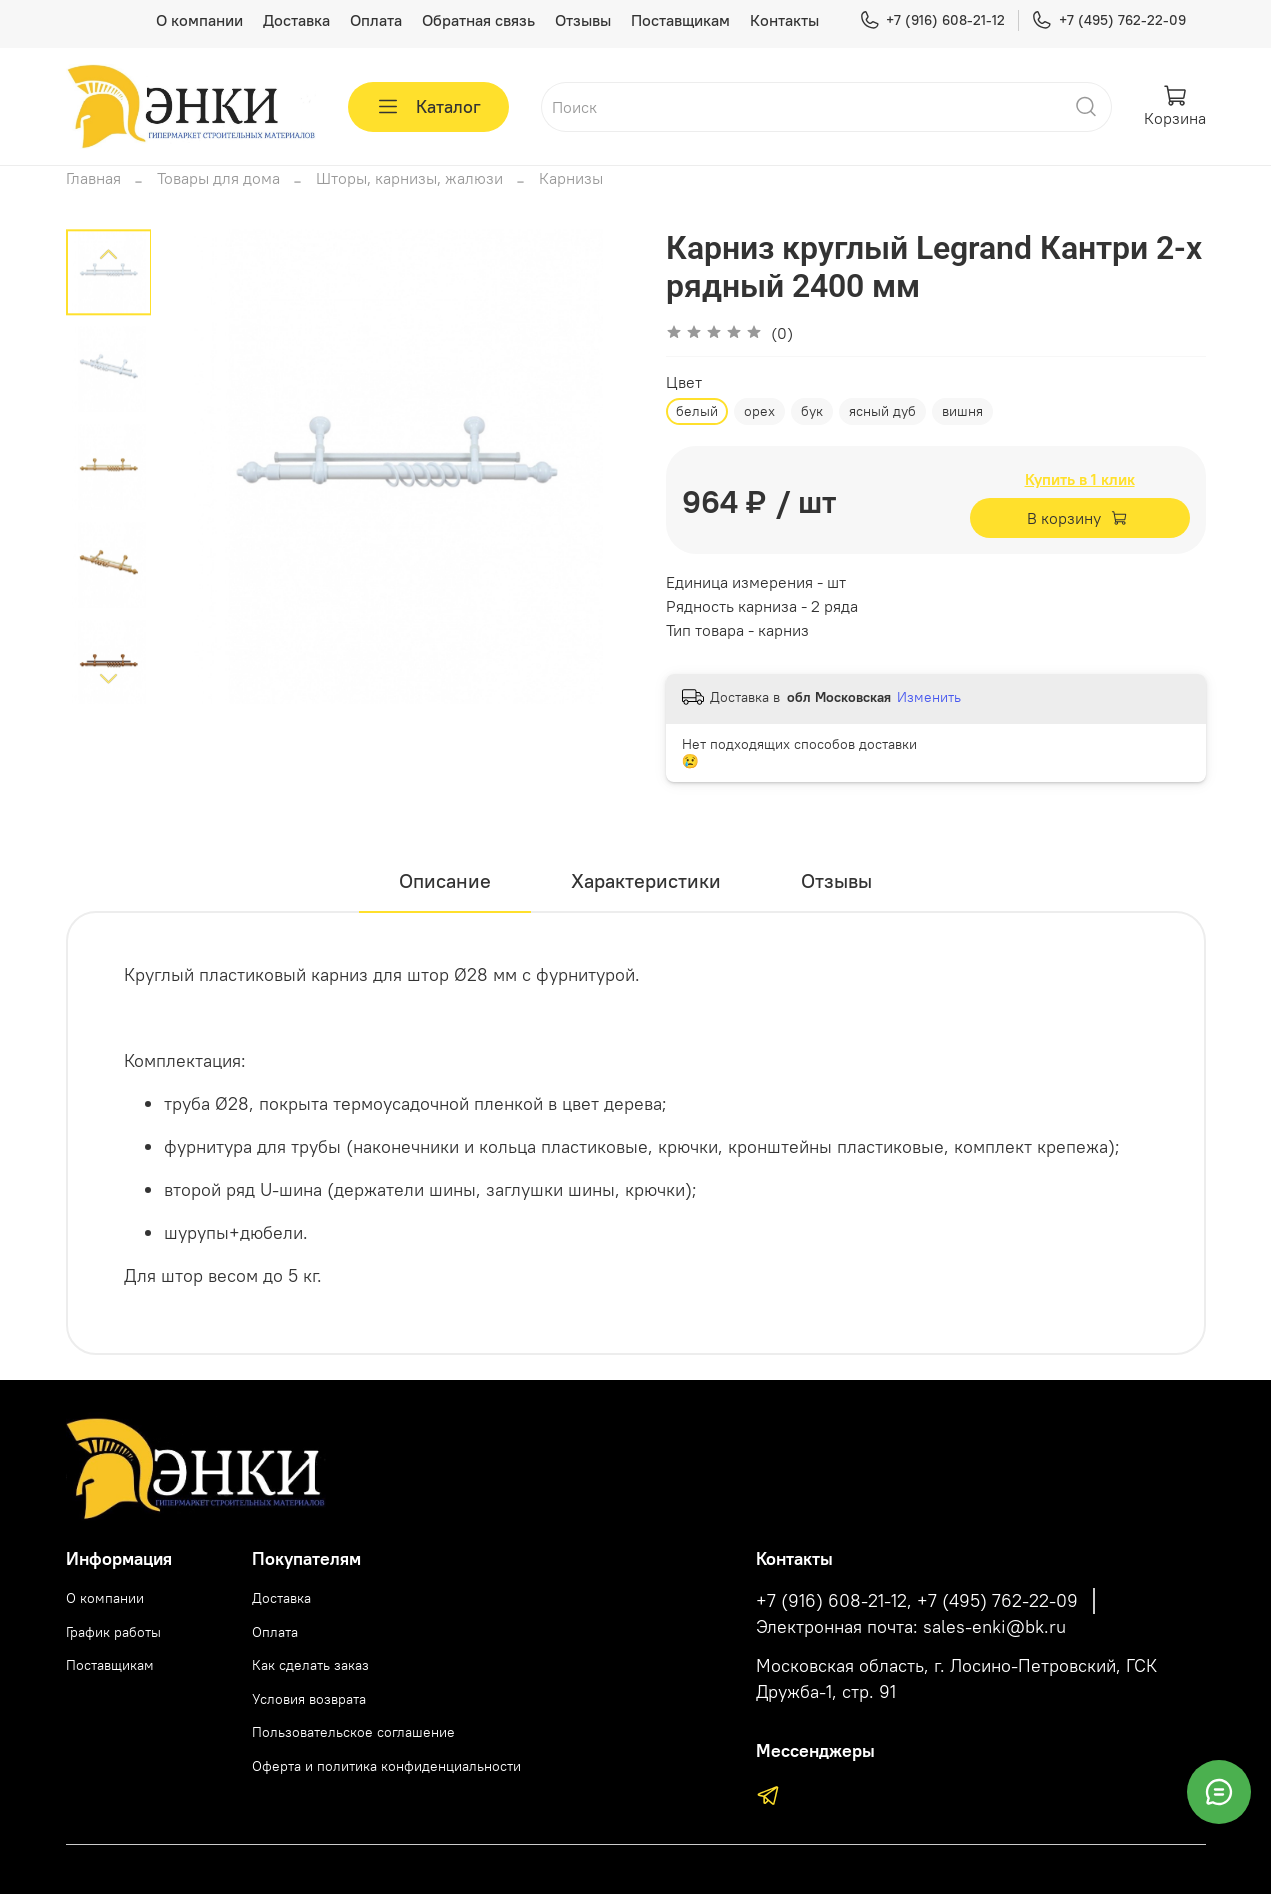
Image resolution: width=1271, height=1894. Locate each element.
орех (759, 411)
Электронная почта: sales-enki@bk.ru (911, 1627)
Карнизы (571, 178)
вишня (962, 411)
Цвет (684, 382)
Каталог (428, 107)
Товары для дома (218, 178)
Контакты (784, 20)
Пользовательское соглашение (353, 1732)
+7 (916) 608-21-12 (932, 20)
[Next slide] (108, 678)
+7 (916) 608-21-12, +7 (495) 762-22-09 (917, 1601)
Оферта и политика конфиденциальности (386, 1766)
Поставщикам (680, 20)
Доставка (296, 20)
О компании (199, 20)
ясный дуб (882, 411)
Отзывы (583, 20)
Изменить (929, 697)
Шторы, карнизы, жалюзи (409, 178)
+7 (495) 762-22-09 (1108, 20)
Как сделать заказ (310, 1665)
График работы (113, 1632)
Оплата (376, 20)
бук (812, 411)
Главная (93, 178)
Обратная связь (478, 20)
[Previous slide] (108, 255)
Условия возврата (309, 1699)
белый (697, 411)
